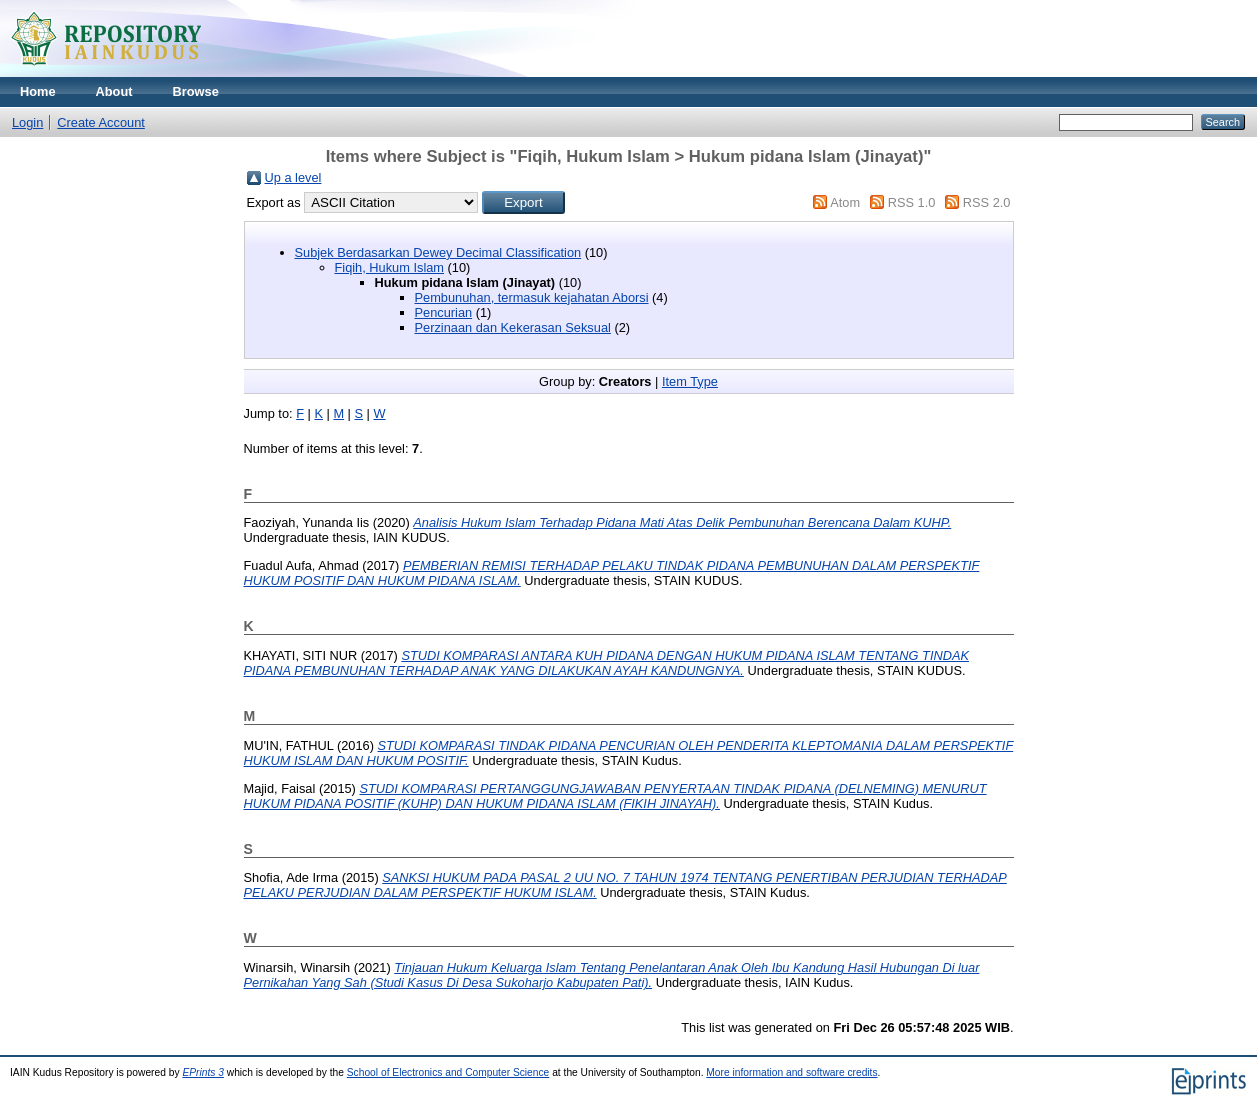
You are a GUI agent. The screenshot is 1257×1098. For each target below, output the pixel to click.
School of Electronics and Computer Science (448, 1072)
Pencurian (444, 312)
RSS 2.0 (987, 202)
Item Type (690, 381)
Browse (196, 91)
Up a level (293, 177)
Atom (845, 202)
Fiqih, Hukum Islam (390, 267)
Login (27, 122)
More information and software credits (791, 1072)
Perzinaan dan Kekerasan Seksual (513, 327)
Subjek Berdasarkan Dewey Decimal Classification (438, 252)
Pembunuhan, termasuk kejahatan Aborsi (532, 297)
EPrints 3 (203, 1072)
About (114, 91)
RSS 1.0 (912, 202)
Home (38, 91)
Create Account (101, 122)
